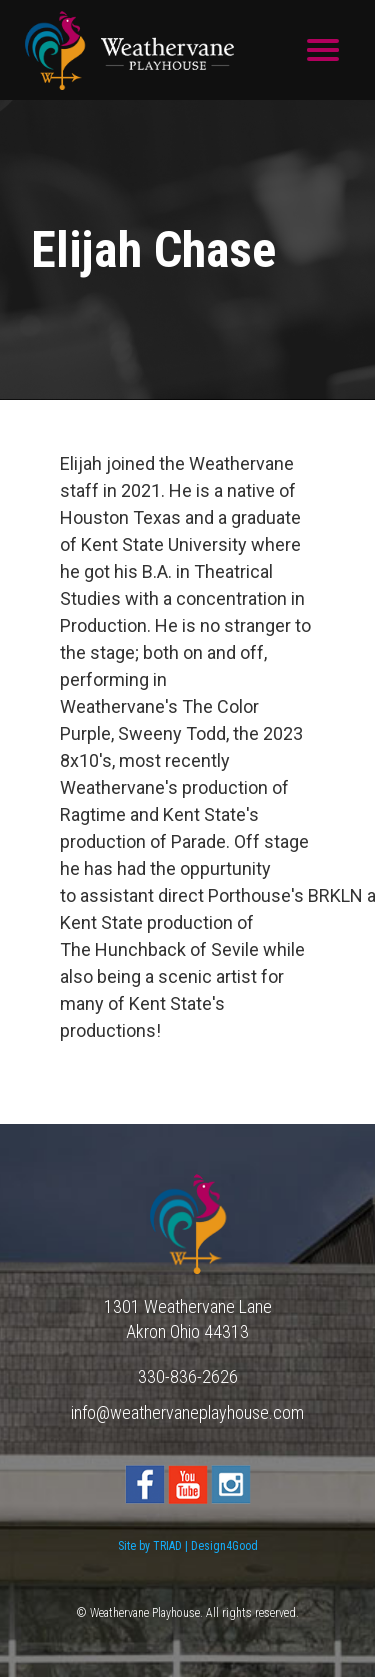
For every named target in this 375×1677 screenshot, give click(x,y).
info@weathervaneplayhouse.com (187, 1412)
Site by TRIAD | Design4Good (188, 1546)
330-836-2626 (188, 1376)
